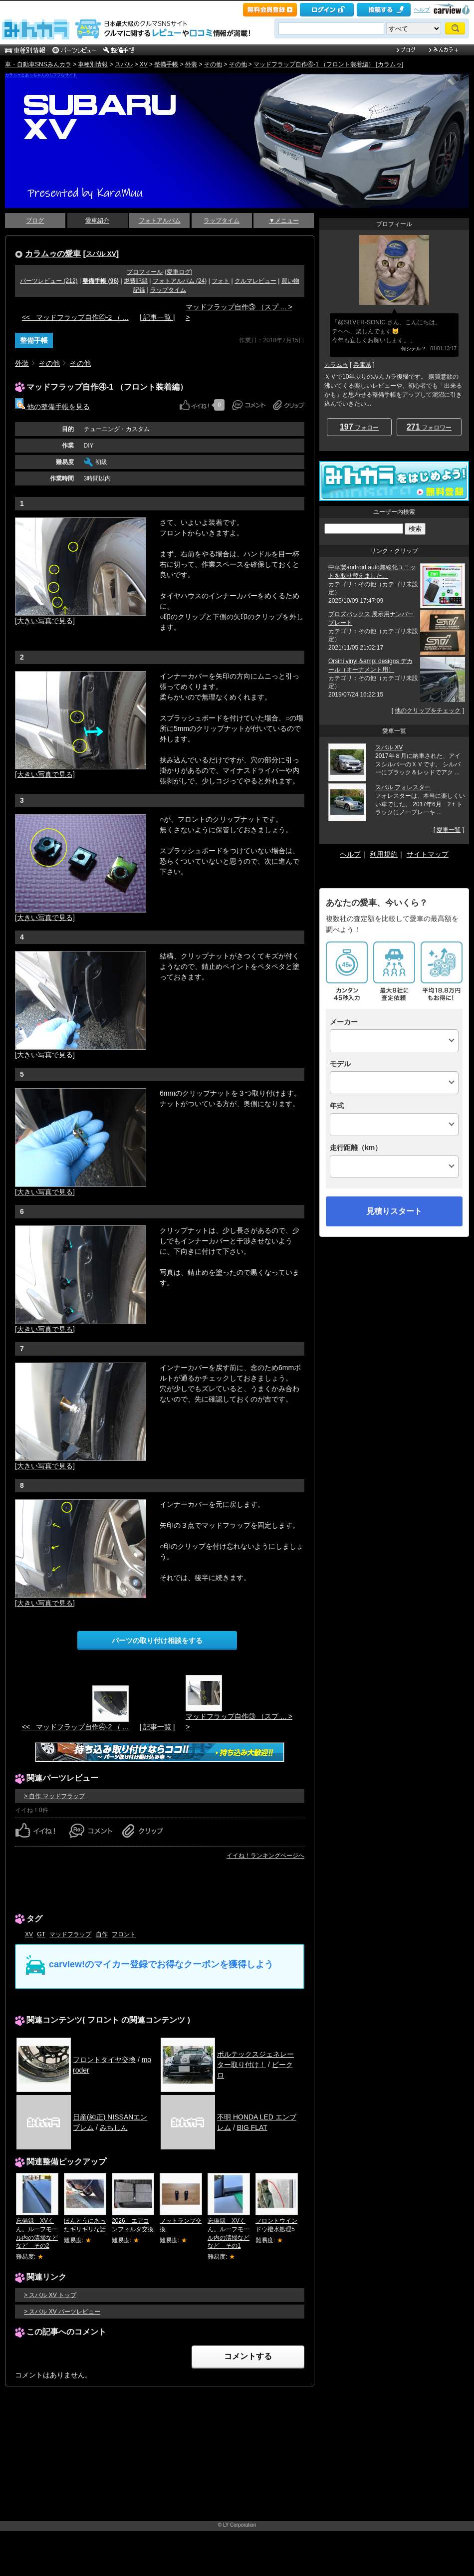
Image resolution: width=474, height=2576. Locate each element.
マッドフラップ (70, 1934)
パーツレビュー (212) (48, 280)
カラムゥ (336, 364)
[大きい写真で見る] (45, 621)
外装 (191, 64)
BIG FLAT (252, 2127)
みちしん (114, 2127)
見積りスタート (394, 1211)
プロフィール (145, 271)
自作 (102, 1934)
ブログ (35, 220)
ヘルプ (422, 9)
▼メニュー (284, 220)
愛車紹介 (97, 220)
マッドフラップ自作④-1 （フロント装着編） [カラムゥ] (328, 64)
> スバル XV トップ (50, 2295)
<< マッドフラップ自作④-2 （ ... (75, 317)
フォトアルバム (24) (180, 280)
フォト (221, 280)
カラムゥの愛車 (53, 253)
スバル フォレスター (403, 787)
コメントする (248, 2356)
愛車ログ (179, 271)
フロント (124, 1934)
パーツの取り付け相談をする (157, 1640)
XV (144, 64)
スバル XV (101, 253)
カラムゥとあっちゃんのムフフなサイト (41, 75)
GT (41, 1934)
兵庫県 (362, 364)
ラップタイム (221, 220)
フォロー (359, 427)
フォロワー (429, 427)
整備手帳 (166, 64)
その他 (213, 64)
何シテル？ (413, 348)
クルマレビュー (255, 280)
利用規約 (384, 854)
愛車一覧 (449, 829)
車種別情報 (93, 64)
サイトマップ (428, 854)
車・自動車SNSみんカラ (38, 64)
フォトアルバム (160, 220)
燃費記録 (136, 280)
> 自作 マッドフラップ (54, 1796)
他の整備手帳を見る (52, 407)
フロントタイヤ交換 (104, 2060)
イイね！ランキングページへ (265, 1855)
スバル (124, 64)
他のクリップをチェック (428, 710)
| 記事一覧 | (157, 317)
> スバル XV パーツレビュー (62, 2311)
